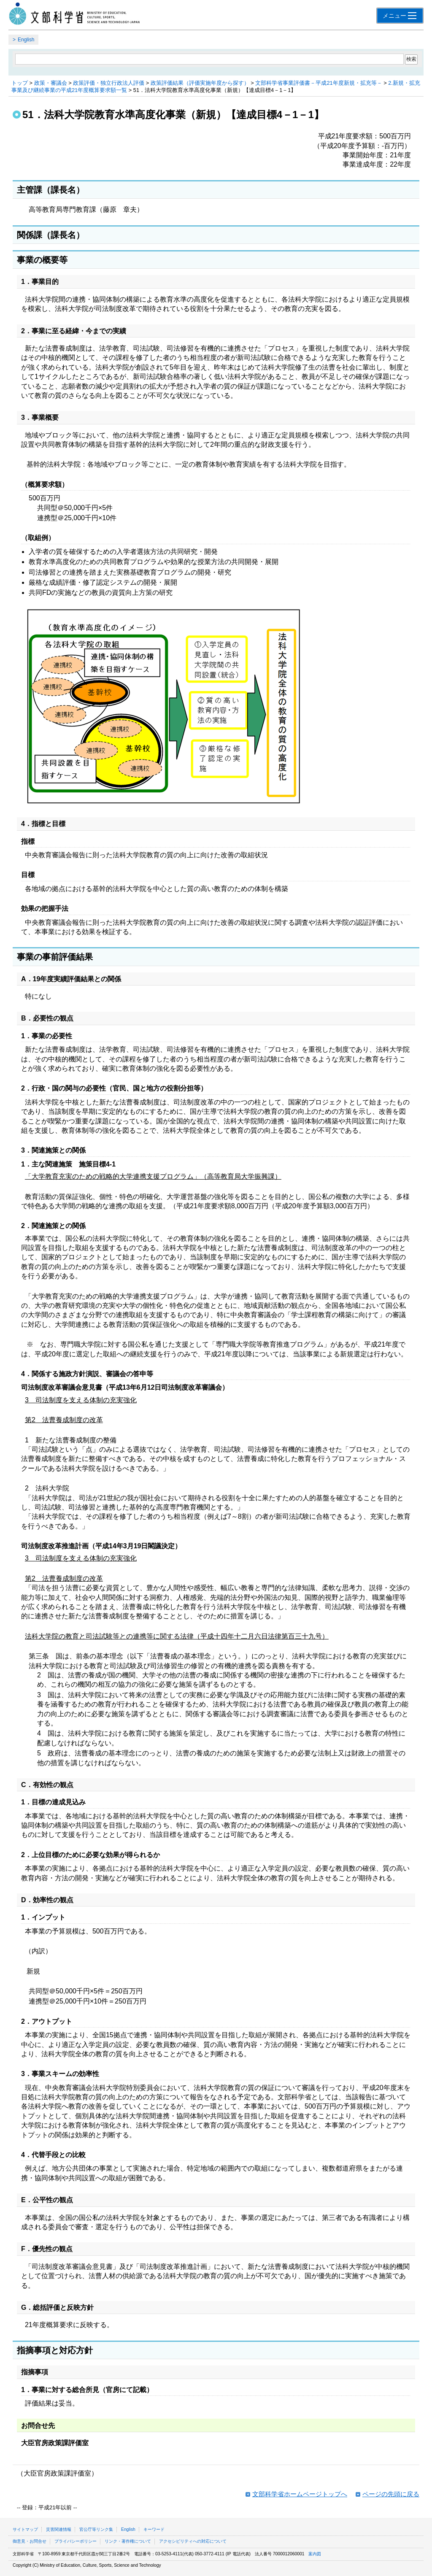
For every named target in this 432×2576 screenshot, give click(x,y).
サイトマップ (25, 2529)
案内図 (314, 2554)
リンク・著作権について (128, 2541)
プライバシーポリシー (75, 2541)
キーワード (154, 2529)
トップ (19, 83)
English (26, 40)
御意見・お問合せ (29, 2541)
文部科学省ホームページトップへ (299, 2494)
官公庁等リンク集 (96, 2529)
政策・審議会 (50, 83)
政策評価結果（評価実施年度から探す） (200, 83)
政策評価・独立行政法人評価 (108, 83)
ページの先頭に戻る (390, 2494)
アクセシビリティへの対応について (193, 2541)
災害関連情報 (58, 2529)
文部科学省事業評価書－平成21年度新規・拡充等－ (318, 83)
